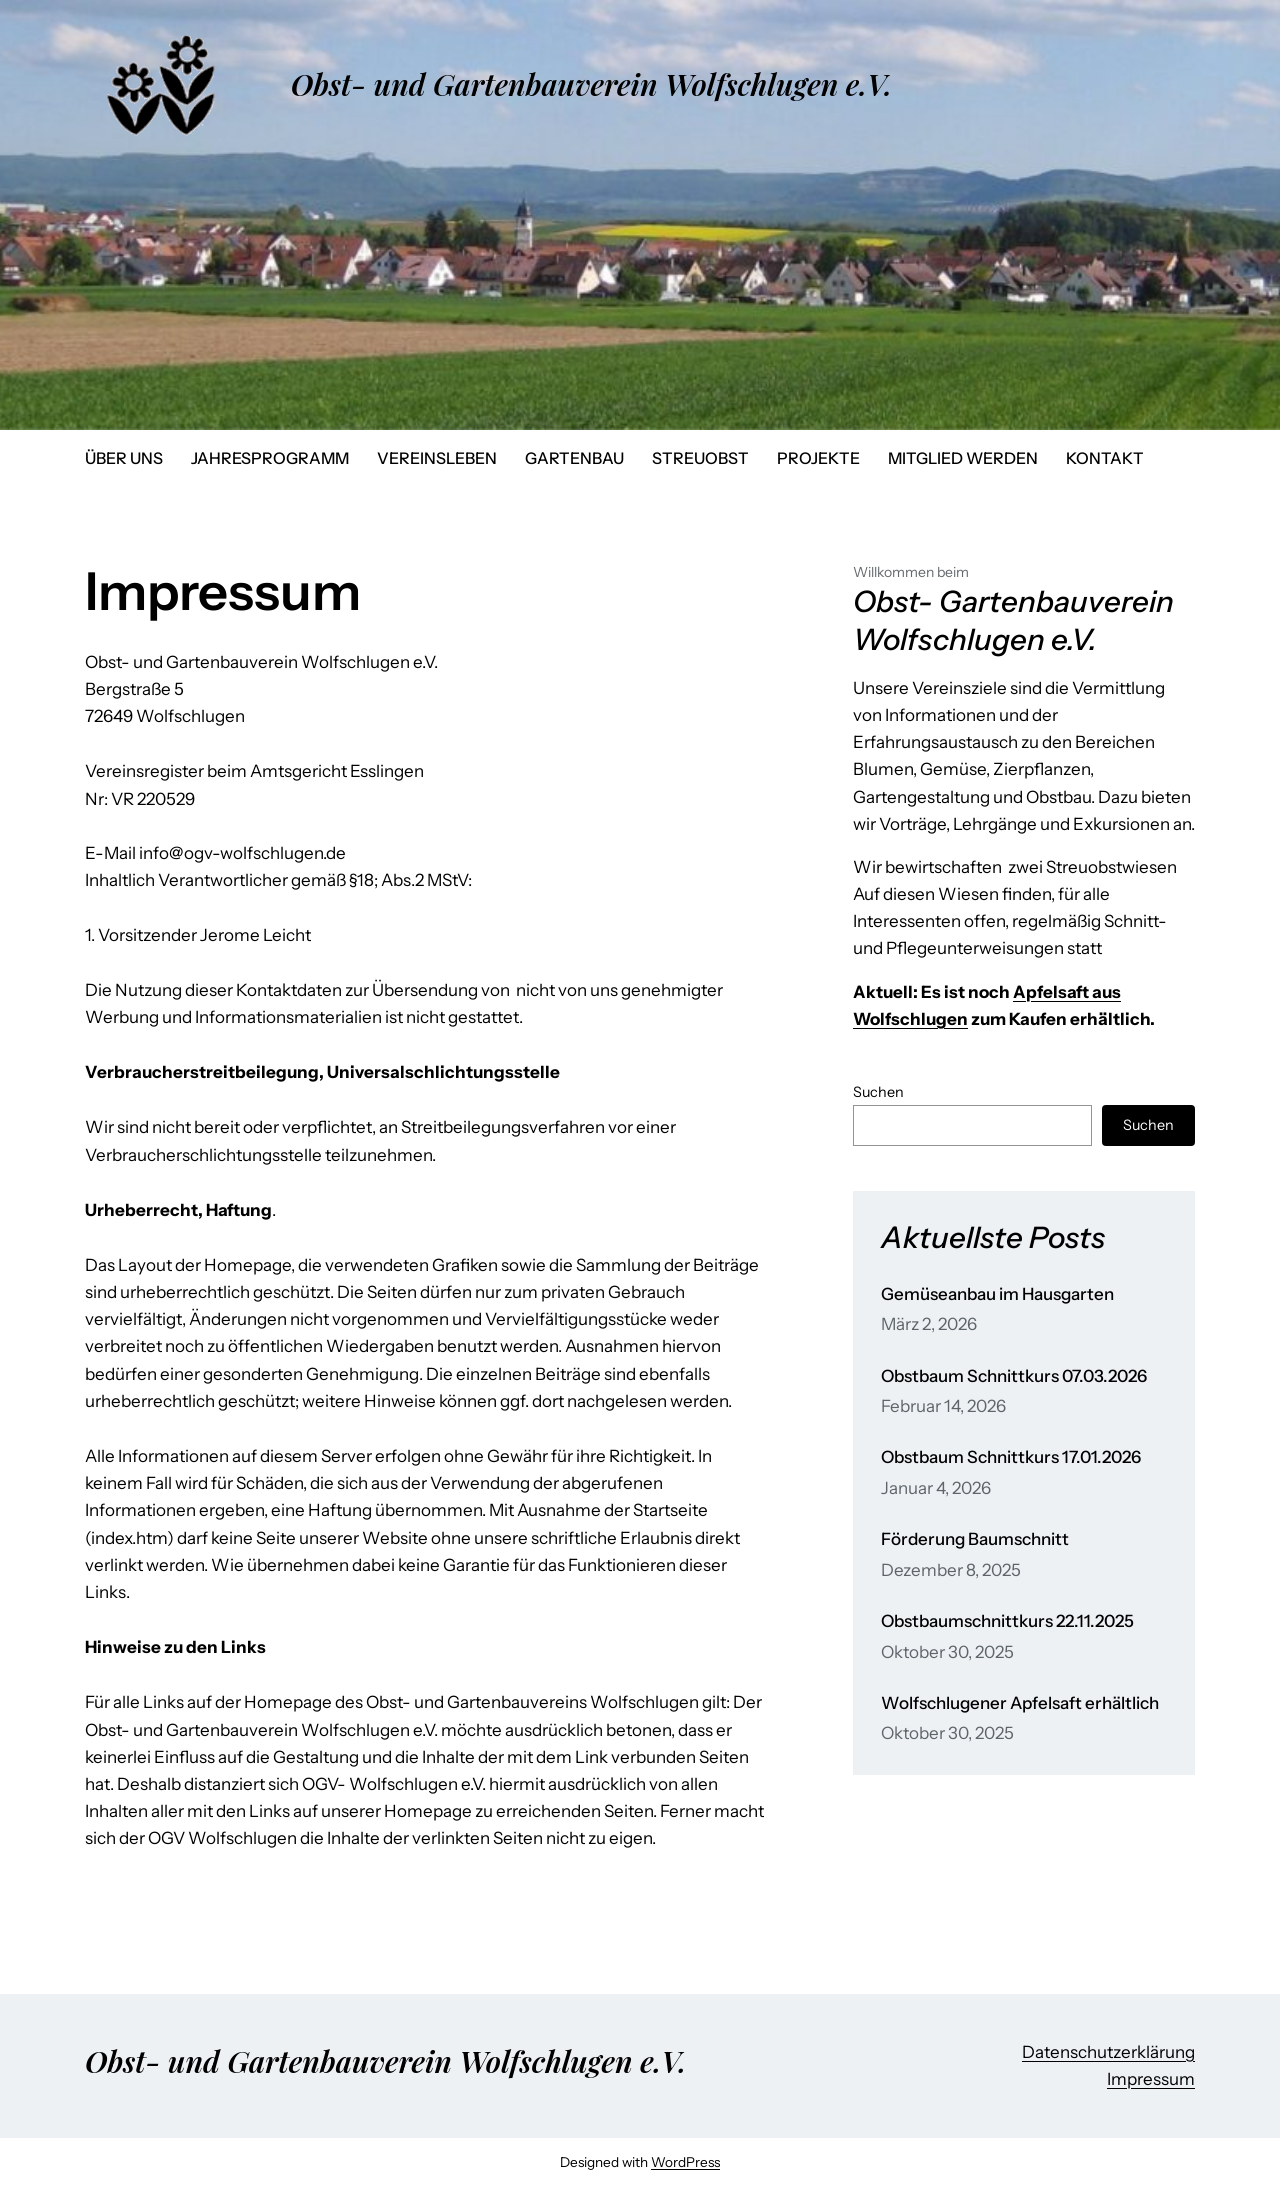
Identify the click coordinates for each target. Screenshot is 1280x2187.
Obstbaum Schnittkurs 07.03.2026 (1014, 1376)
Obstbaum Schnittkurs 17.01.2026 (1011, 1457)
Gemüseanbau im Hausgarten (997, 1294)
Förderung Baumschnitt (975, 1539)
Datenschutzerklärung (1108, 2052)
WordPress (685, 2162)
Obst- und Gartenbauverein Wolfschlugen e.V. (591, 83)
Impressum (1151, 2079)
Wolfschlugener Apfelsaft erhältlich (1020, 1703)
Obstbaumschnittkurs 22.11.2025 (1007, 1621)
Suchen (878, 1092)
